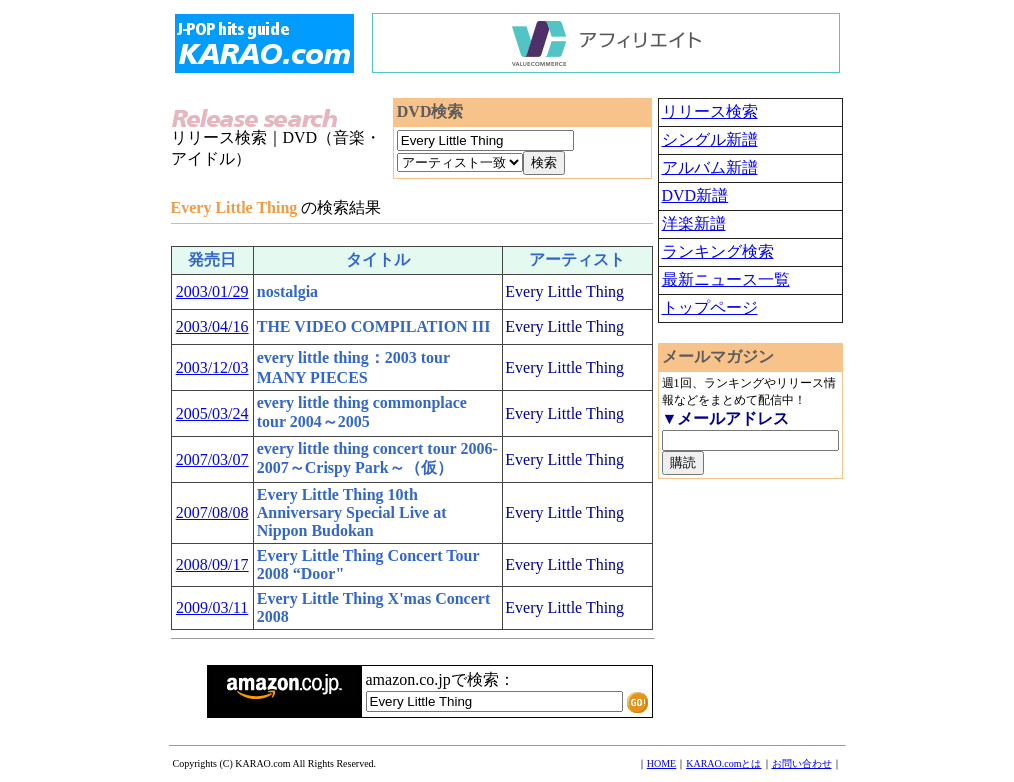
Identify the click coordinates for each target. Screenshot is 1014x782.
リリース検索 (710, 111)
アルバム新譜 (710, 167)
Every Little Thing (564, 291)
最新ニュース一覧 (726, 279)
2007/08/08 (212, 512)
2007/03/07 (212, 459)
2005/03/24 (212, 413)
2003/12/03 (212, 367)
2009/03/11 (212, 607)
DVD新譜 (695, 195)
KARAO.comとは (723, 763)
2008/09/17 (212, 564)
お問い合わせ (802, 763)
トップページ (710, 307)
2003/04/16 (212, 326)
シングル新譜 (710, 139)
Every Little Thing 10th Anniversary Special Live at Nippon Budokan (352, 512)
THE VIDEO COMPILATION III (374, 326)
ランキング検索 (718, 251)
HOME (661, 763)
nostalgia (287, 291)
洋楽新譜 (694, 223)
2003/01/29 (212, 291)
